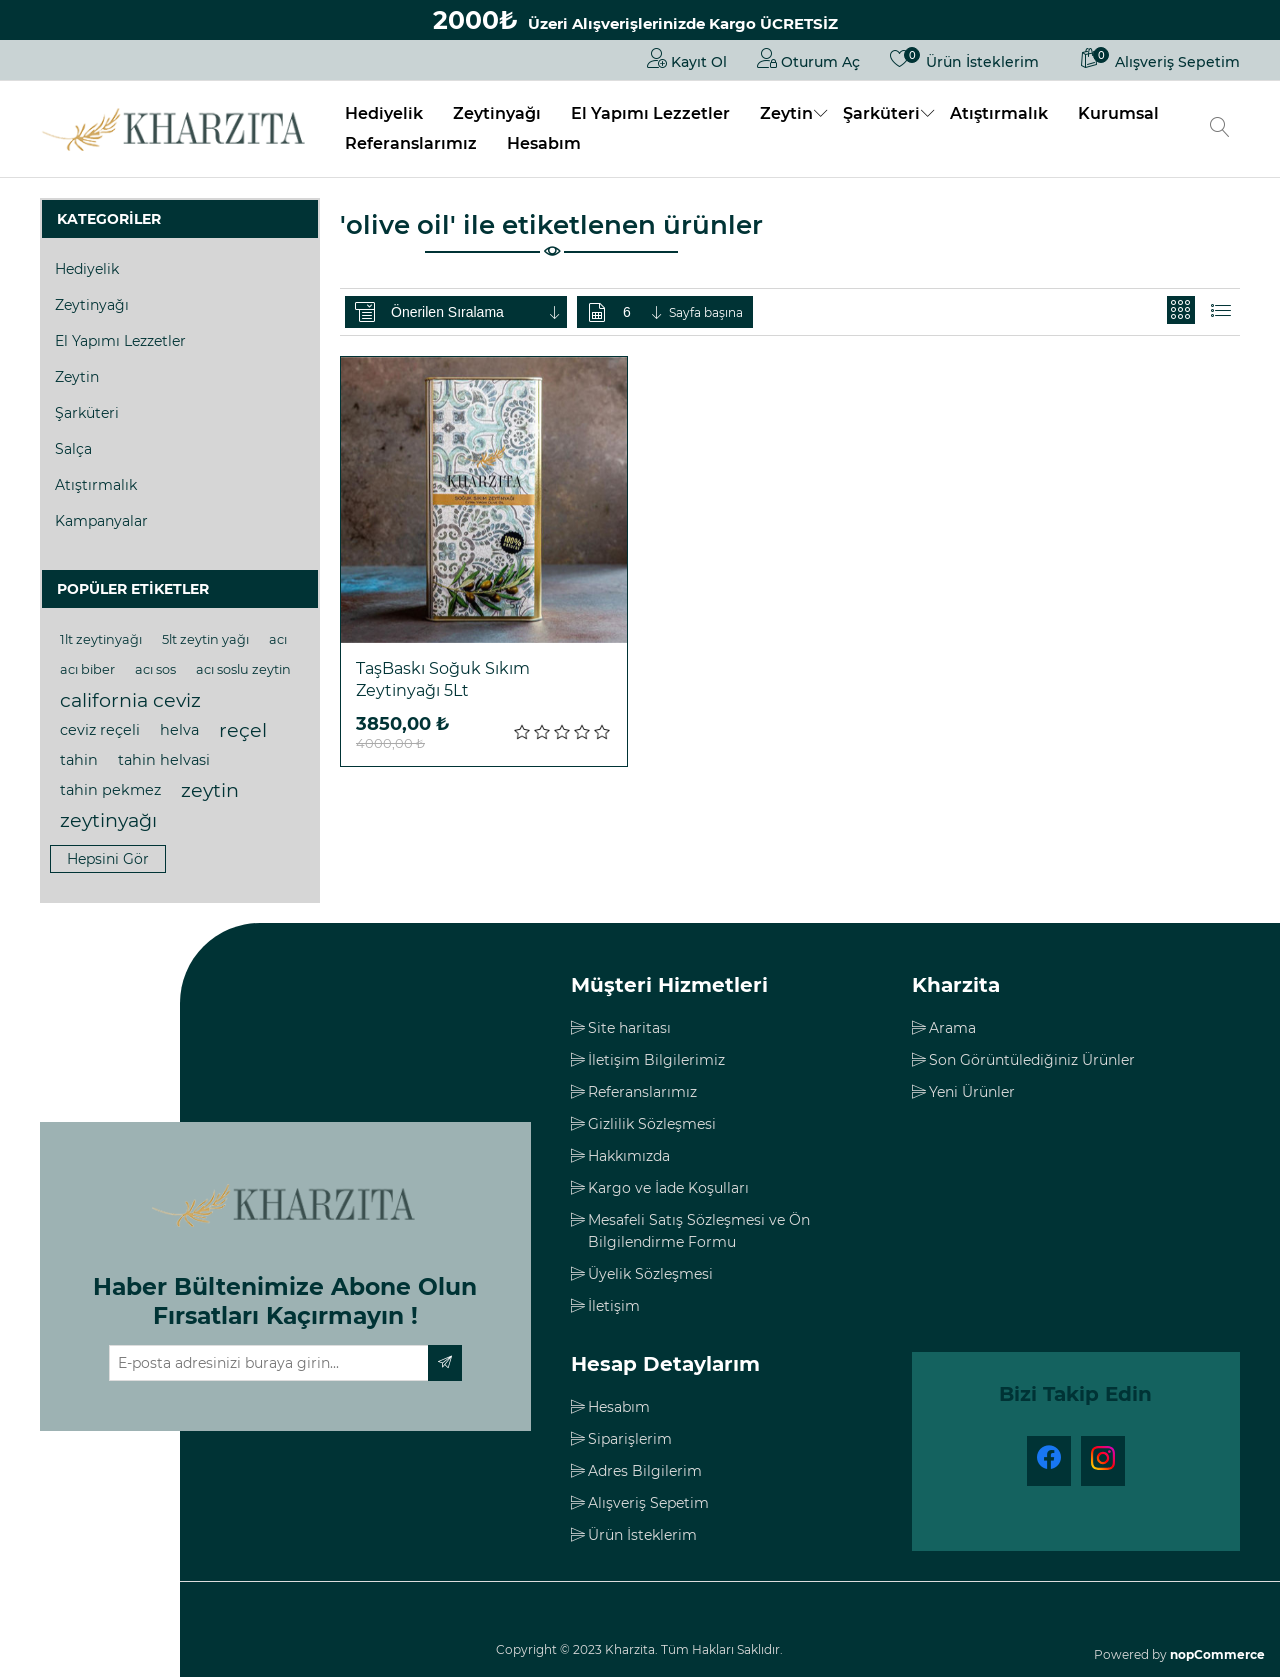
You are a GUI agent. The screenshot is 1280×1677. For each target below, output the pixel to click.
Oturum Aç (808, 58)
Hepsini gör (108, 859)
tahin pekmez (110, 790)
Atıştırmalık (999, 113)
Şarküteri (881, 113)
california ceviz (130, 700)
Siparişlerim (630, 1439)
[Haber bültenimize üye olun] (269, 1363)
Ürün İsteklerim (642, 1535)
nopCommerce (1217, 1654)
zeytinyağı (108, 820)
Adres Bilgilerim (645, 1471)
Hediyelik (384, 113)
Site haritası (629, 1028)
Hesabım (544, 143)
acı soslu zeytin (243, 669)
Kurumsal (1118, 113)
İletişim (614, 1306)
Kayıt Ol (687, 58)
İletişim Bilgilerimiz (656, 1060)
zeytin (210, 790)
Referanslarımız (411, 143)
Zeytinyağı (497, 113)
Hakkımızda (629, 1156)
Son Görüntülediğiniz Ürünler (1032, 1060)
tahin (79, 760)
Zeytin (786, 113)
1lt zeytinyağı (101, 639)
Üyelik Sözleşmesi (650, 1274)
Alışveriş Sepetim (648, 1503)
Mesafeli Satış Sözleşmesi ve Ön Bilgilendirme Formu (699, 1231)
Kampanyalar (101, 521)
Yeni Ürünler (972, 1092)
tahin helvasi (164, 760)
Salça (73, 449)
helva (179, 730)
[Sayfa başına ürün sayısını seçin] (644, 312)
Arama (952, 1028)
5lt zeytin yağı (205, 639)
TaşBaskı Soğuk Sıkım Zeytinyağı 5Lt (443, 679)
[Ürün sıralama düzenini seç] (477, 312)
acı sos (155, 669)
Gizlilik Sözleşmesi (652, 1124)
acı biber (87, 669)
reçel (243, 730)
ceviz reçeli (100, 730)
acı (278, 639)
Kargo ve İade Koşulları (668, 1188)
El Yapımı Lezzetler (650, 113)
